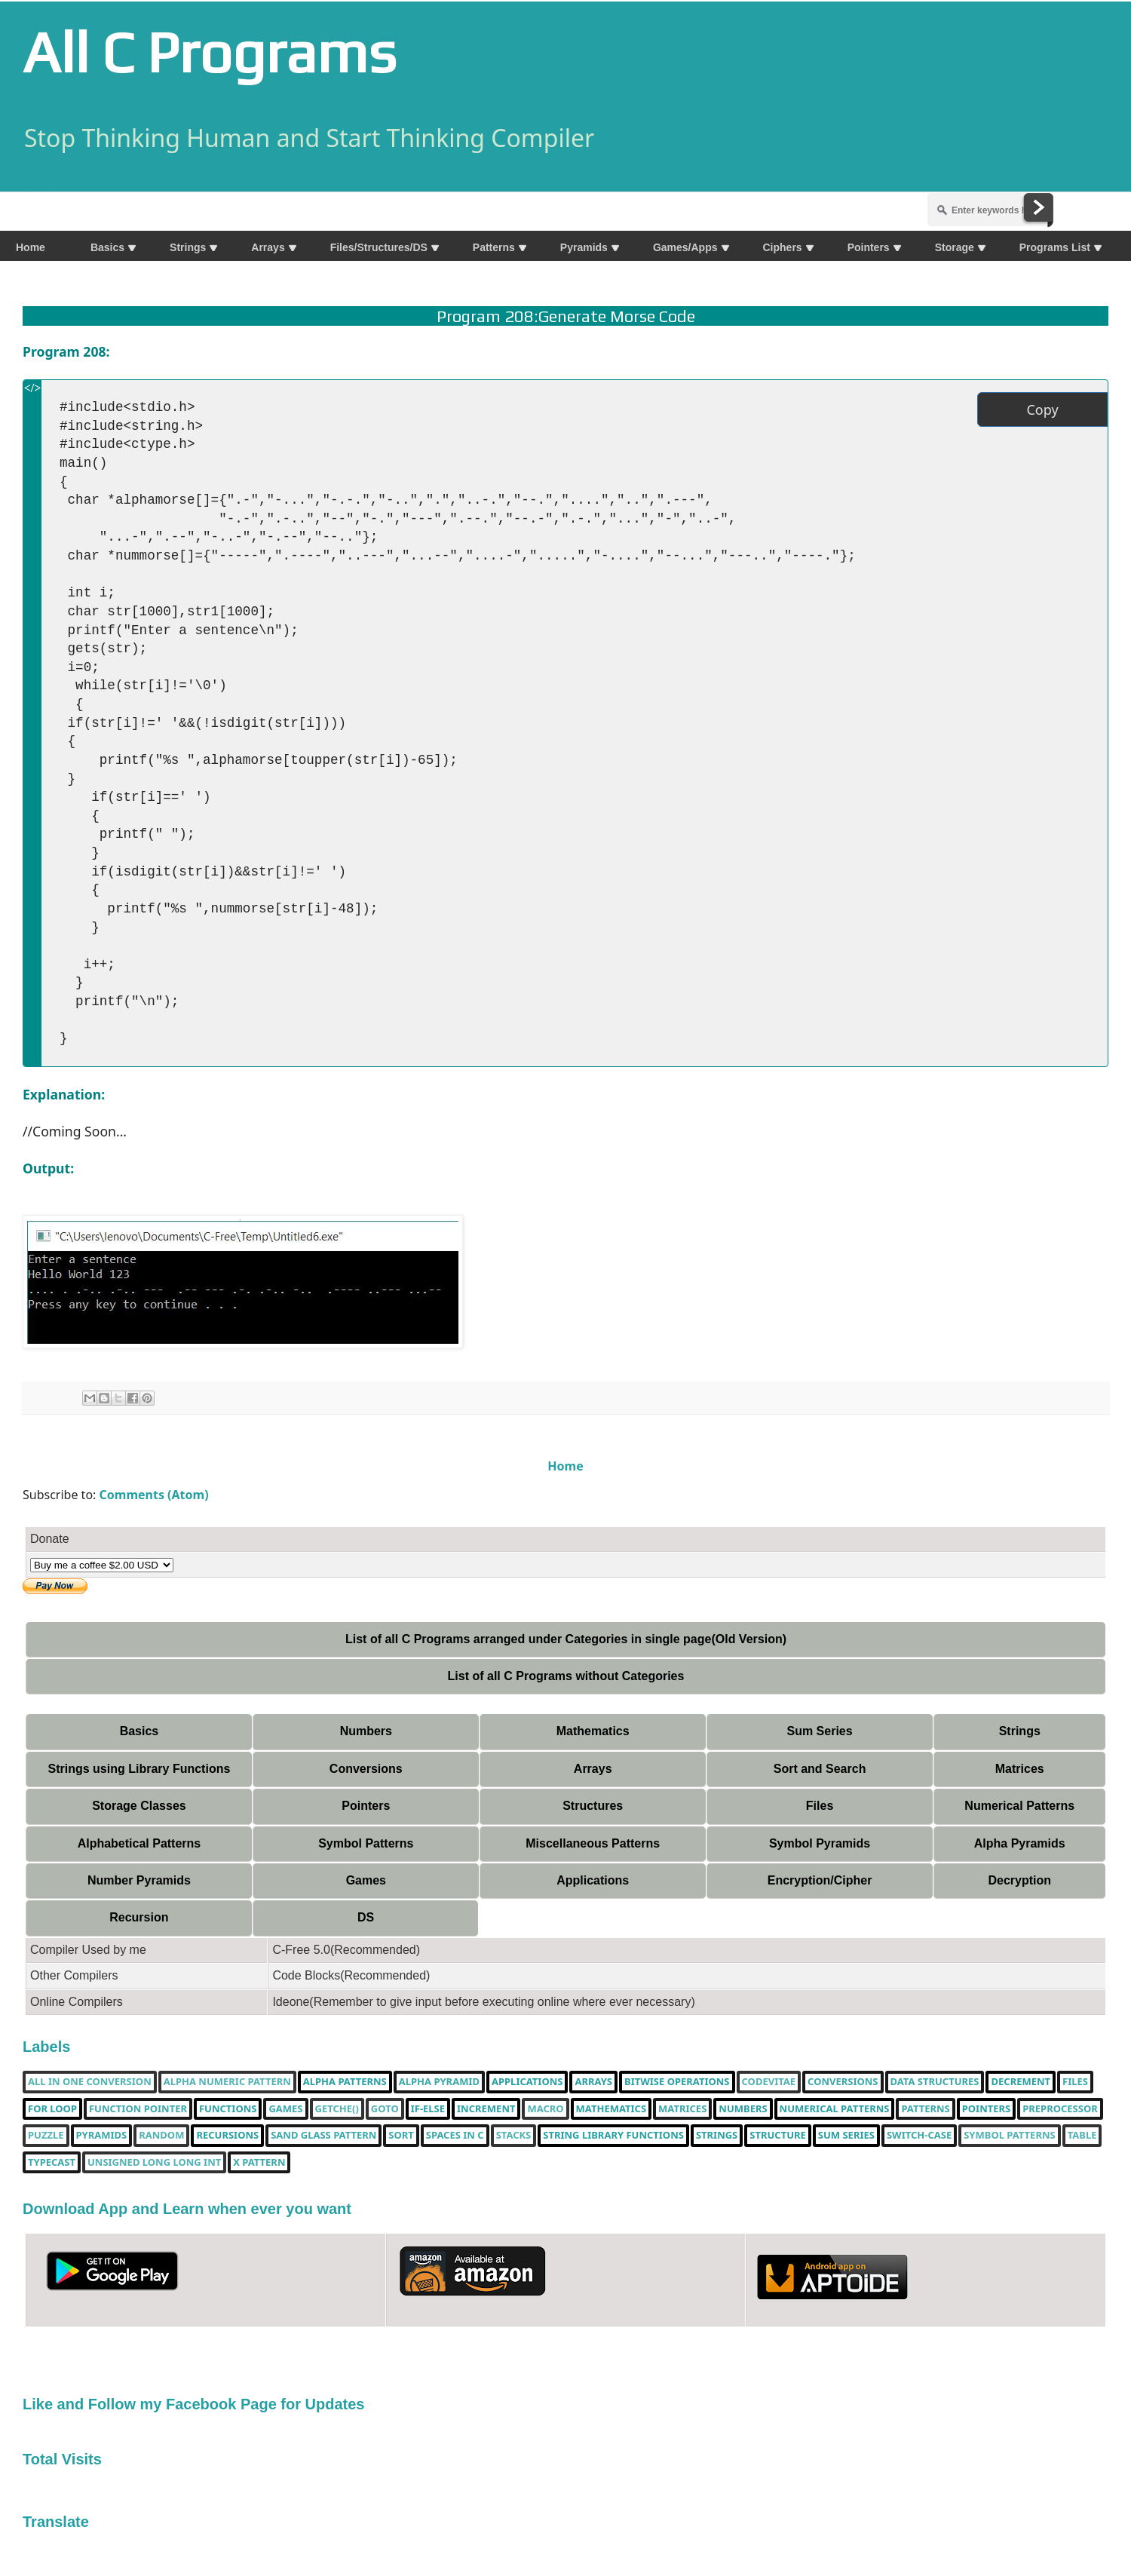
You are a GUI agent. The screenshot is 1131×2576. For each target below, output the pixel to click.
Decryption (1019, 1880)
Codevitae (769, 2082)
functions (227, 2109)
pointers (986, 2109)
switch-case (919, 2136)
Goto (385, 2109)
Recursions (227, 2136)
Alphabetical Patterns (139, 1843)
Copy (1042, 409)
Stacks (514, 2136)
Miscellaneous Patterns (593, 1843)
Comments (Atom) (154, 1494)
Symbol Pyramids (819, 1843)
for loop (52, 2109)
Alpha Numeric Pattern (227, 2082)
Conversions (366, 1768)
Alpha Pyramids (1019, 1843)
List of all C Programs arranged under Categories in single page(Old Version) (565, 1639)
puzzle (46, 2136)
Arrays (593, 1768)
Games (366, 1880)
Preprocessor (1060, 2109)
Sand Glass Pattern (323, 2136)
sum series (846, 2136)
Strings (1020, 1731)
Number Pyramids (139, 1880)
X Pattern (259, 2163)
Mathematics (593, 1731)
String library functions (613, 2136)
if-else (428, 2109)
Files (819, 1805)
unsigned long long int (154, 2163)
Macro (545, 2109)
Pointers (366, 1805)
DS (365, 1917)
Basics (139, 1731)
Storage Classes (139, 1805)
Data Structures (934, 2082)
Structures (592, 1805)
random (161, 2136)
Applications (592, 1880)
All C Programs (209, 52)
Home (565, 1466)
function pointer (138, 2109)
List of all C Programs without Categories (566, 1676)
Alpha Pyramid (439, 2082)
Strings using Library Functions (139, 1768)
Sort (400, 2136)
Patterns (925, 2109)
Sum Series (819, 1731)
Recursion (138, 1917)
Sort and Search (820, 1768)
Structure (777, 2136)
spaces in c (455, 2136)
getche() (337, 2109)
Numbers (366, 1731)
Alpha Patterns (345, 2082)
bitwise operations (676, 2082)
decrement (1020, 2082)
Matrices (1019, 1768)
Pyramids (101, 2136)
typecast (51, 2163)
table (1082, 2136)
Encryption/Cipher (820, 1880)
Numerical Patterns (1019, 1805)
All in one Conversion (90, 2082)
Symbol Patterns (365, 1843)
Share (40, 183)
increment (486, 2109)
